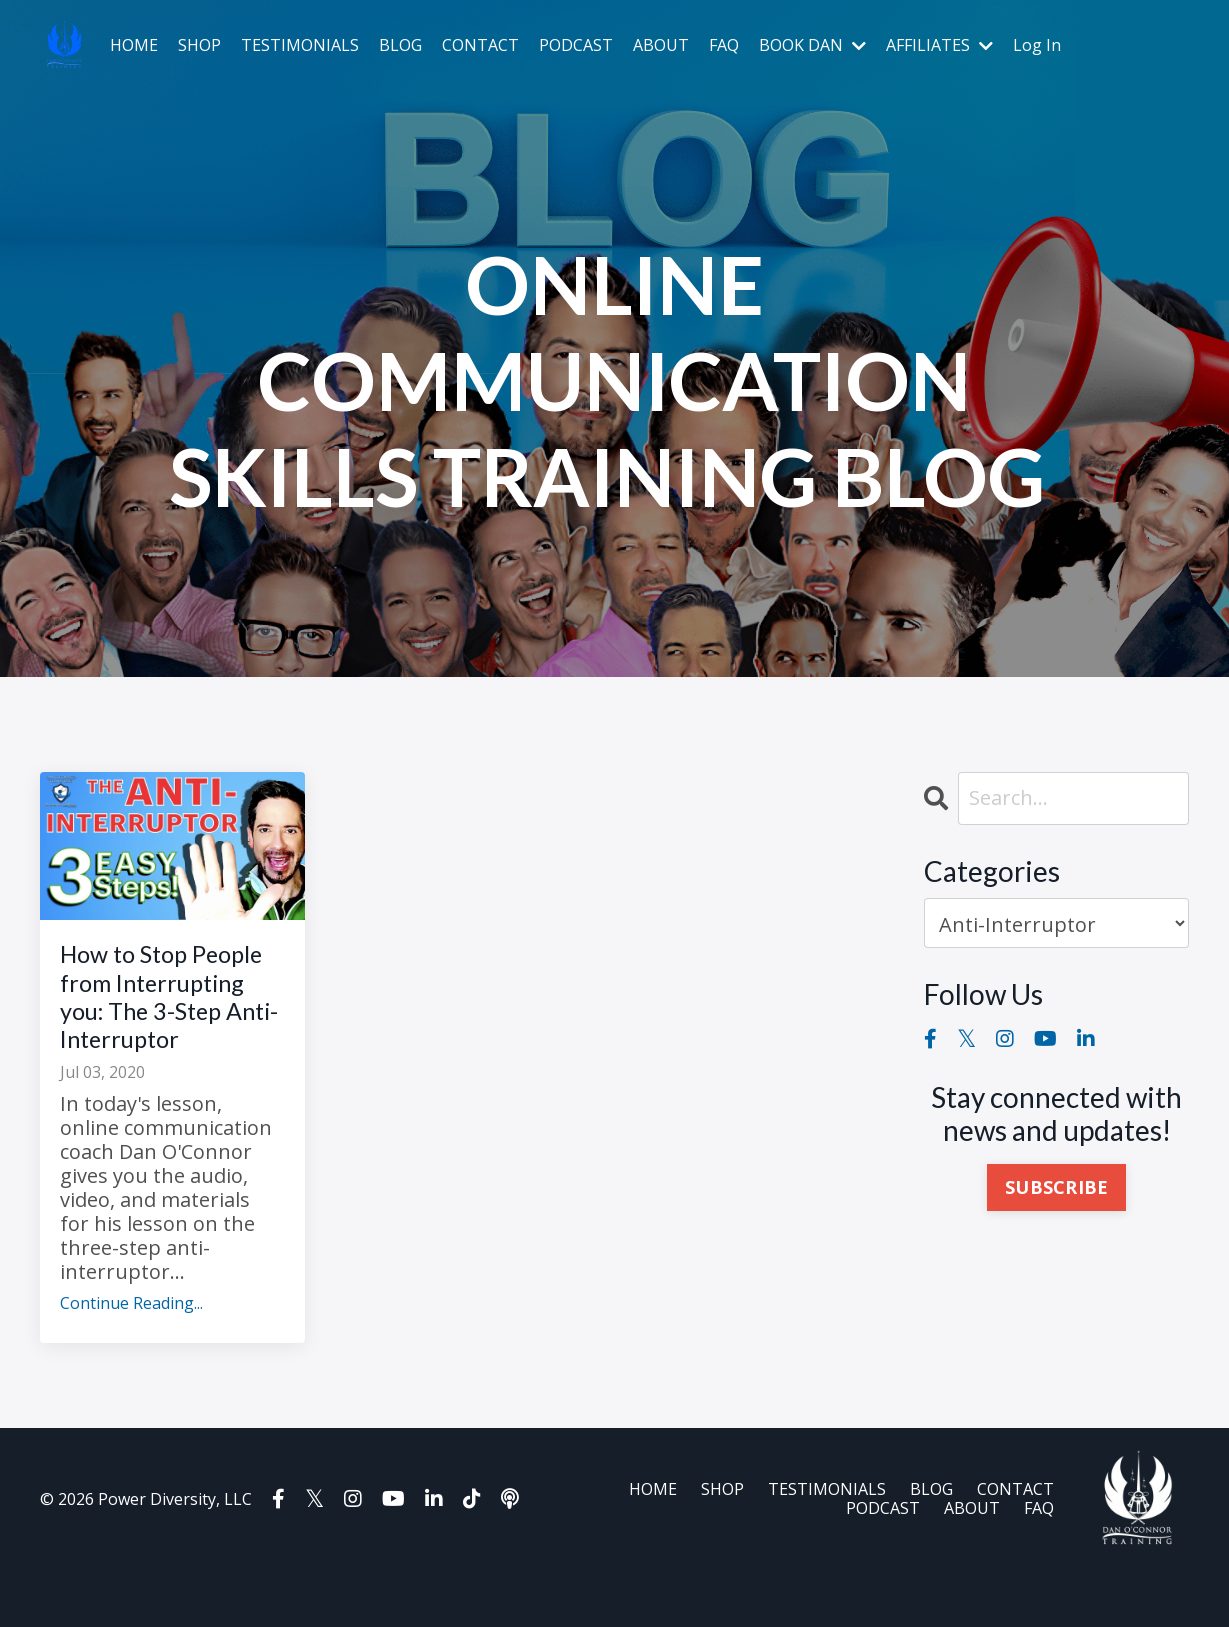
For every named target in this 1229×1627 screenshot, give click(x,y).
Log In (1037, 45)
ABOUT (661, 45)
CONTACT (480, 45)
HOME (134, 45)
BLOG (400, 45)
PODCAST (576, 45)
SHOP (199, 45)
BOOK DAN (812, 45)
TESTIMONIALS (300, 45)
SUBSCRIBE (1056, 1188)
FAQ (724, 45)
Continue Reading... (131, 1360)
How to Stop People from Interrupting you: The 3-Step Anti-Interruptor (166, 1025)
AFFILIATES (939, 45)
